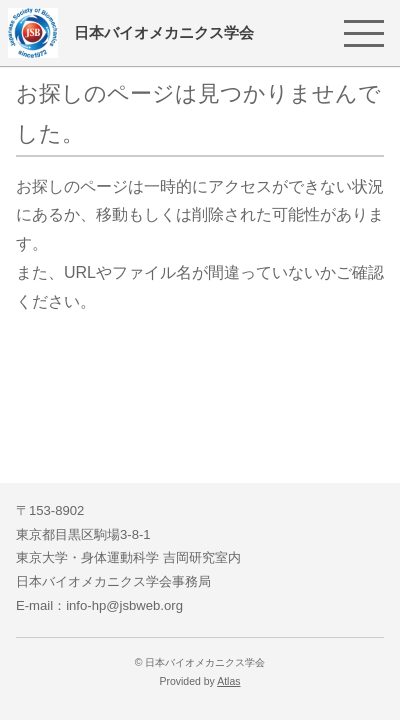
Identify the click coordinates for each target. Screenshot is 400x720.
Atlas (228, 681)
